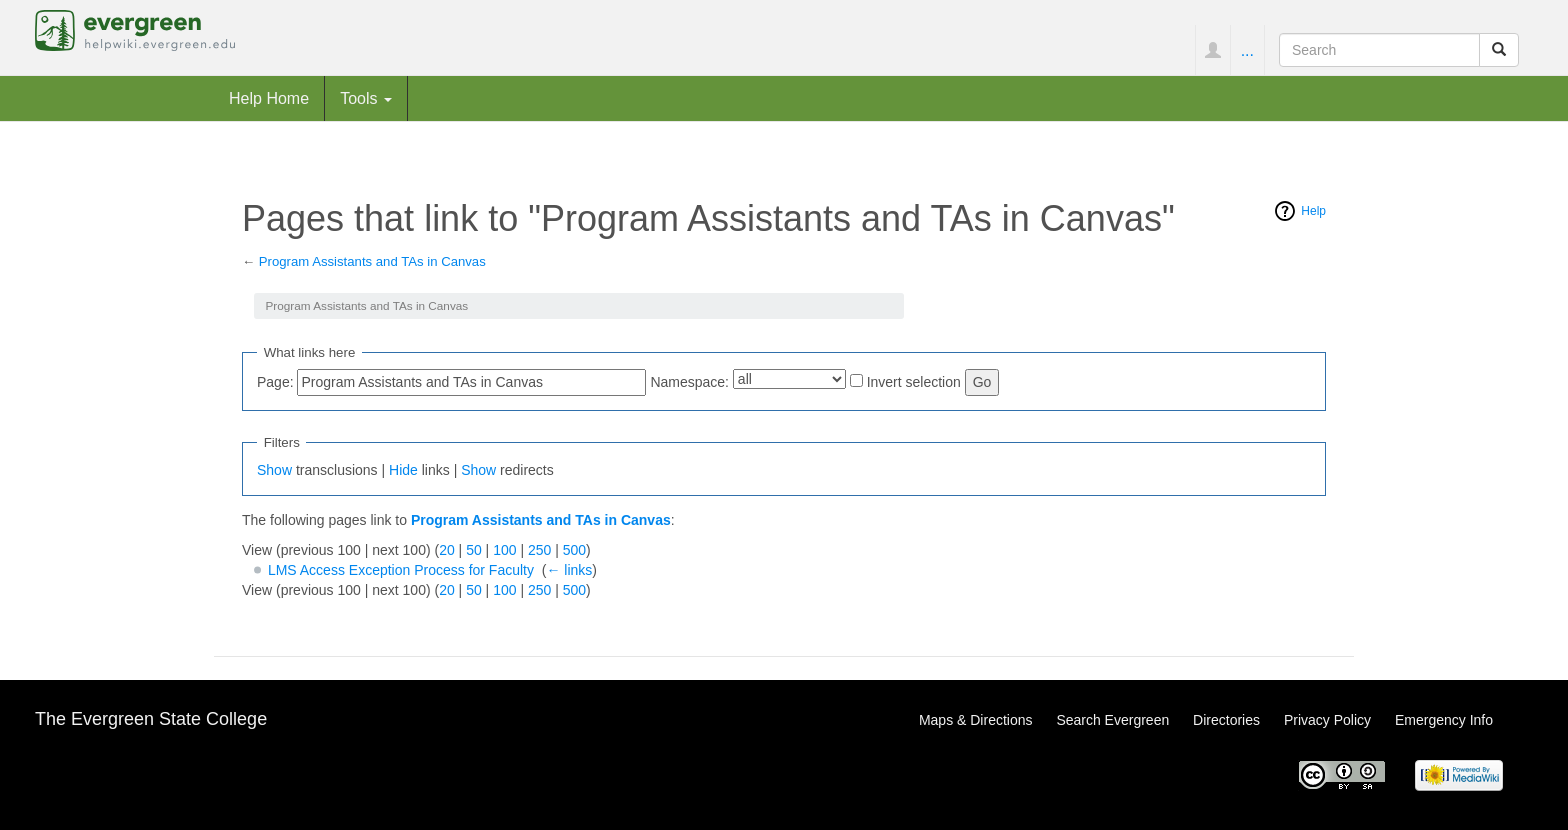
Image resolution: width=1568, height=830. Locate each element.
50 (474, 550)
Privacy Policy (1327, 720)
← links (569, 570)
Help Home (269, 98)
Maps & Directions (976, 720)
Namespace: (689, 382)
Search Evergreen (1112, 720)
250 (539, 550)
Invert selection (914, 382)
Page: (275, 382)
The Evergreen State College (151, 719)
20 (447, 550)
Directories (1226, 720)
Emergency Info (1444, 720)
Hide (403, 470)
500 (574, 550)
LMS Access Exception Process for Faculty (401, 570)
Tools (366, 98)
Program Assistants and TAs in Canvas (372, 261)
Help (1313, 211)
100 (504, 550)
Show (274, 470)
